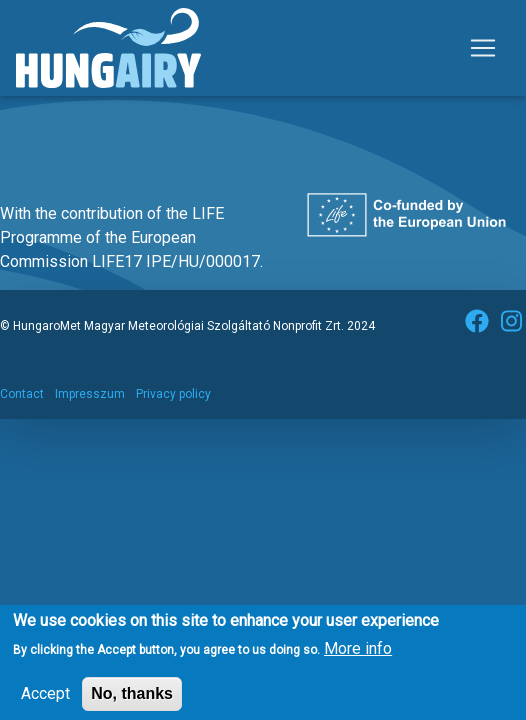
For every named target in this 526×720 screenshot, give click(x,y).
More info (358, 653)
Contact (22, 394)
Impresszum (90, 394)
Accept (45, 698)
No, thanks (132, 698)
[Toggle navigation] (483, 48)
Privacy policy (173, 394)
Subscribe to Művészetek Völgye (23, 120)
